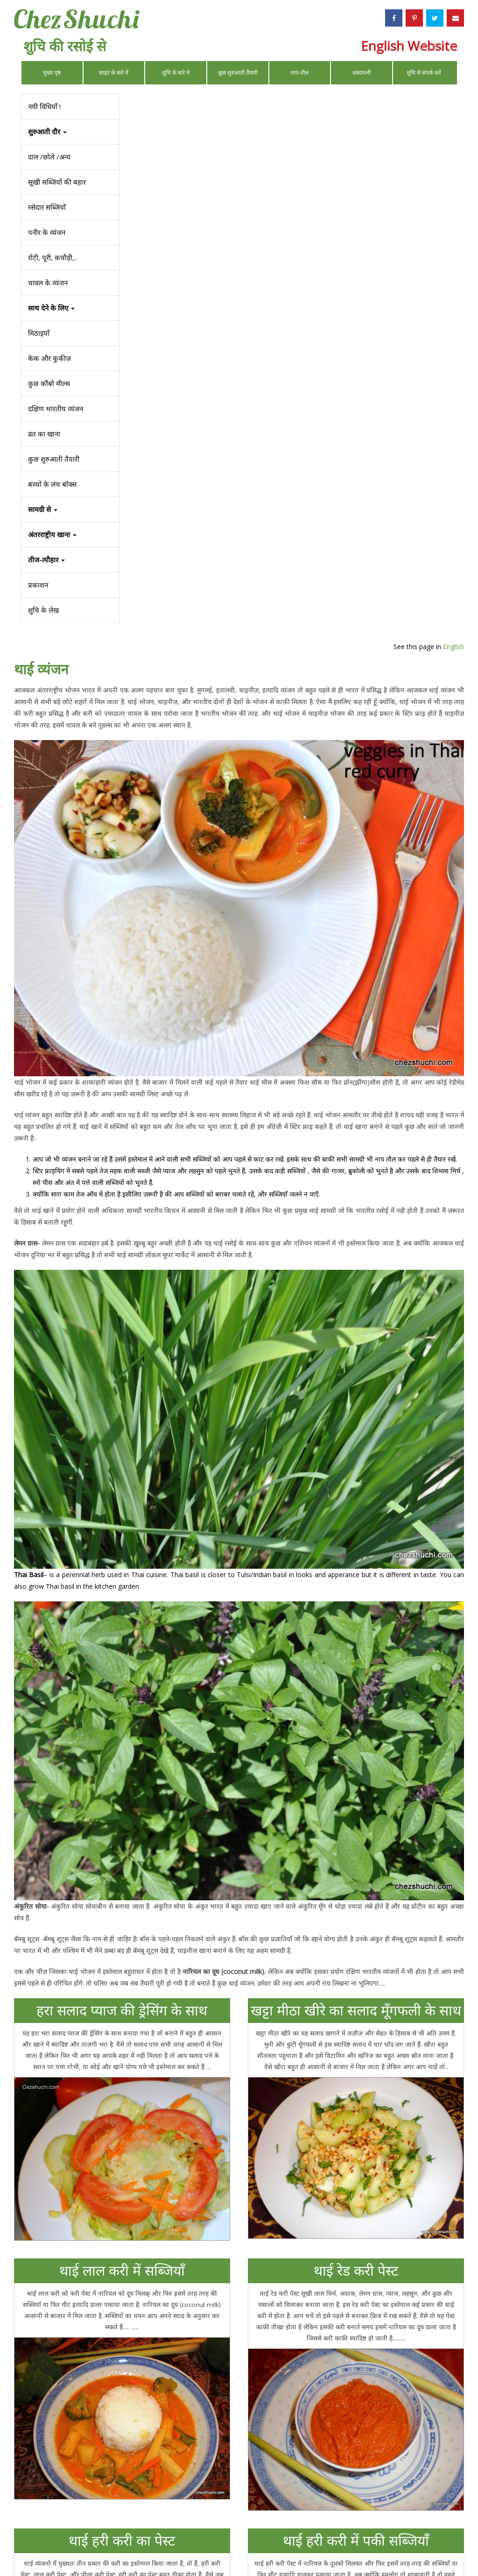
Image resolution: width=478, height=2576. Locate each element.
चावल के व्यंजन (48, 282)
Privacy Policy (336, 2546)
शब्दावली (361, 72)
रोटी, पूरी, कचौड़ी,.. (52, 257)
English (446, 99)
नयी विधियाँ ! (44, 106)
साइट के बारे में (113, 72)
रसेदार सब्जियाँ (47, 207)
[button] (70, 559)
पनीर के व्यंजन (46, 232)
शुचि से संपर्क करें (424, 72)
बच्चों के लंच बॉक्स (52, 484)
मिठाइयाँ (38, 333)
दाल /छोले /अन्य (49, 156)
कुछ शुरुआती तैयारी (238, 72)
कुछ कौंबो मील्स (49, 383)
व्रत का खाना (44, 433)
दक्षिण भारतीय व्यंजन (55, 408)
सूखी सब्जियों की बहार (57, 182)
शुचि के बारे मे (176, 72)
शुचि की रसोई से (64, 45)
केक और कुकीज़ (49, 358)
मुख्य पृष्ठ (52, 72)
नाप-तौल (299, 72)
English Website (409, 46)
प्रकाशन (38, 584)
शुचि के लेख (43, 610)
